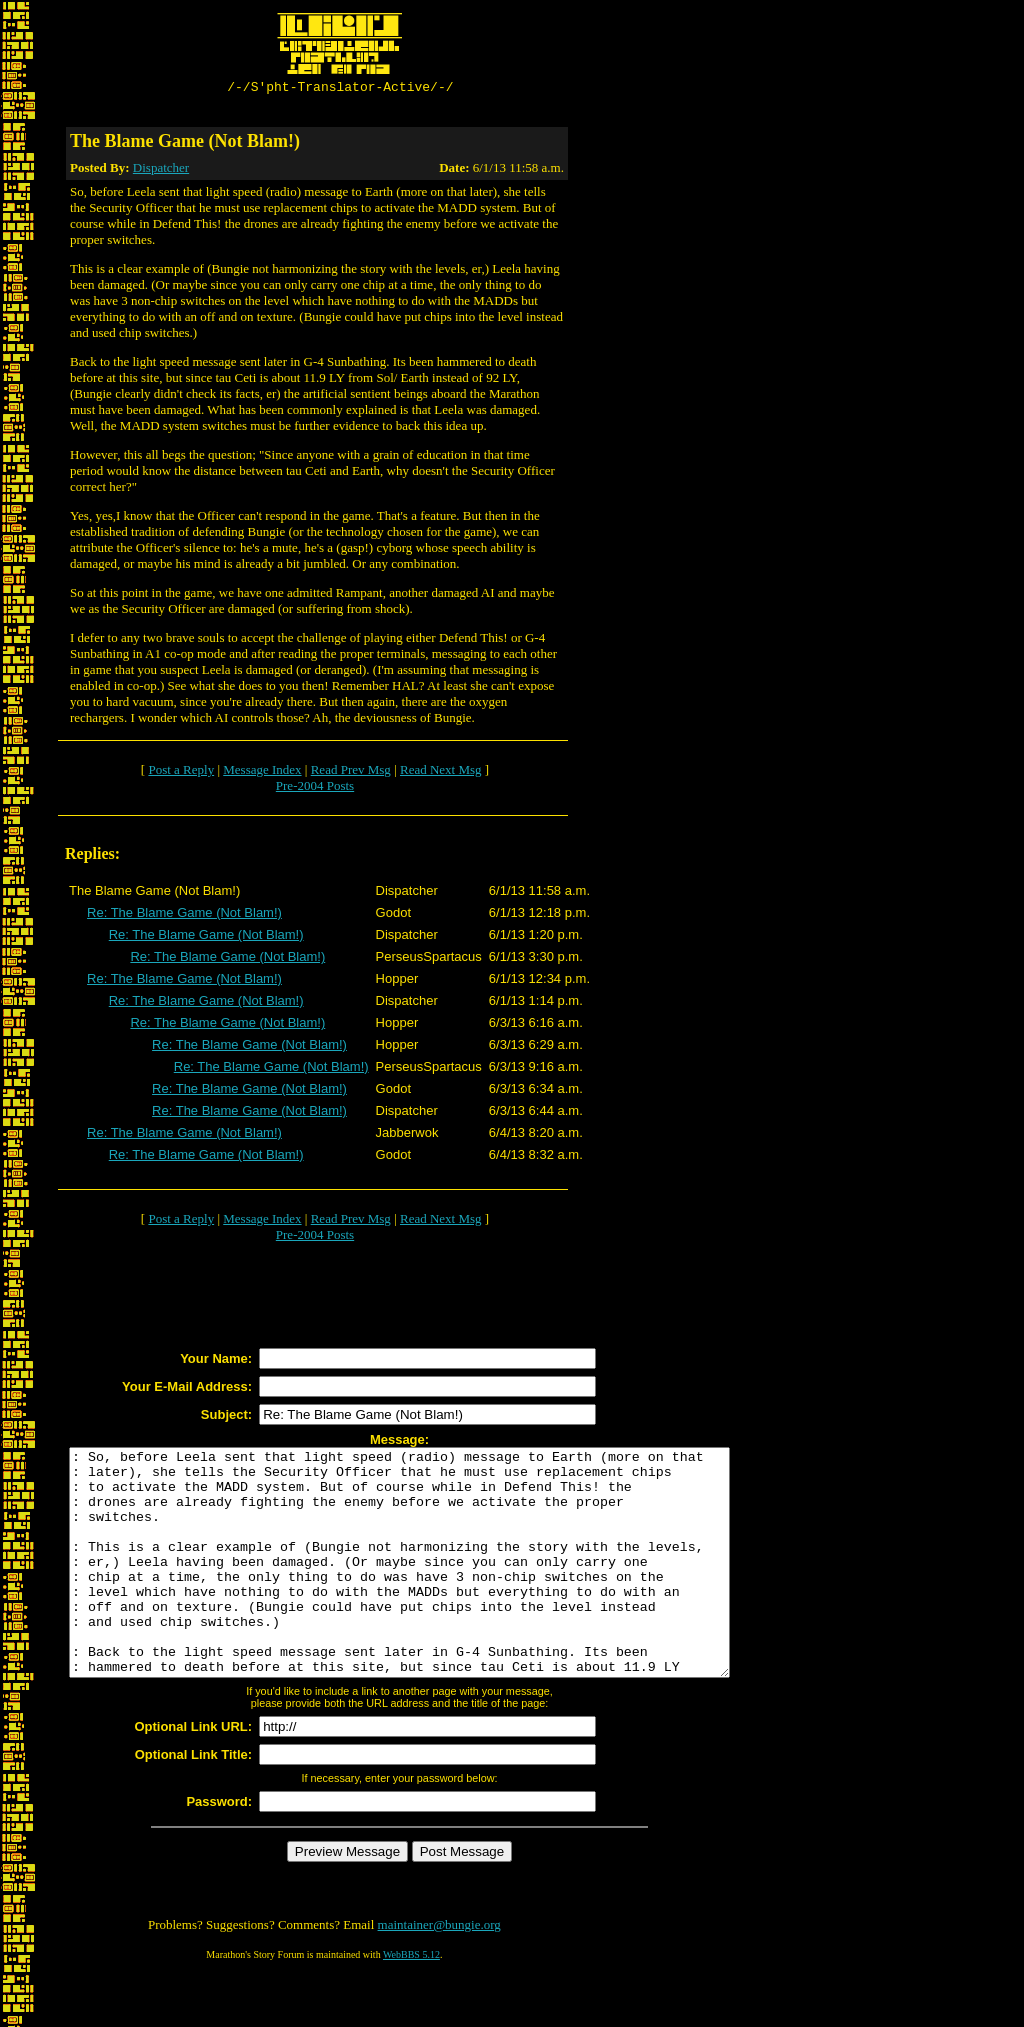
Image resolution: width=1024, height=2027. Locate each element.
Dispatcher (161, 170)
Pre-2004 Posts (315, 788)
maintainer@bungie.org (439, 1972)
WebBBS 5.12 (411, 2002)
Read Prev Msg (351, 772)
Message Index (262, 772)
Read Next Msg (441, 772)
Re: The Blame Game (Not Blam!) (184, 915)
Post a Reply (181, 772)
